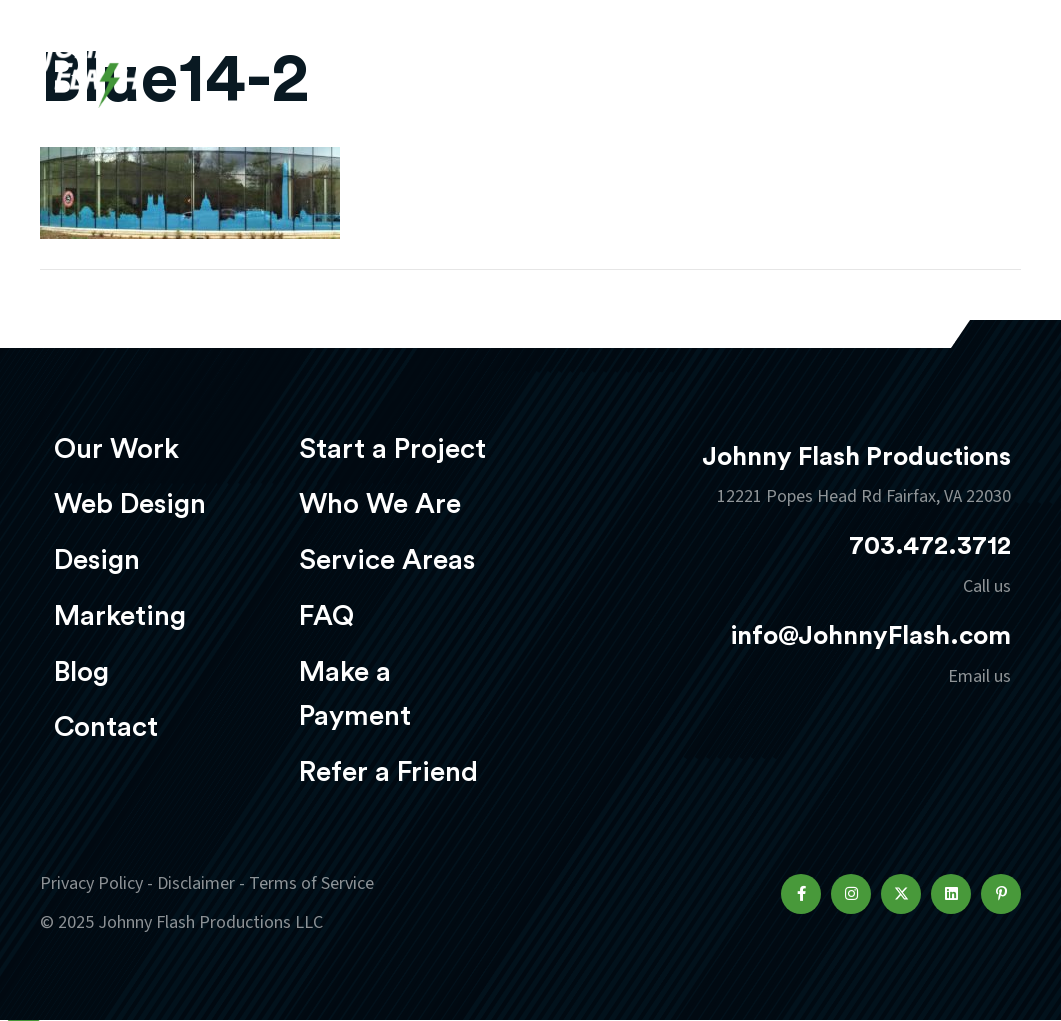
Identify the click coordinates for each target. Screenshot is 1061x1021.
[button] (801, 894)
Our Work (116, 449)
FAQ (326, 616)
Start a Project (392, 449)
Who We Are (380, 504)
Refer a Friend (388, 772)
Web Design (130, 504)
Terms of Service (311, 883)
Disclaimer (196, 883)
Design (97, 560)
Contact (106, 727)
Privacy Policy (91, 883)
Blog (81, 672)
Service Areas (387, 560)
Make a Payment (355, 694)
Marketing (120, 616)
